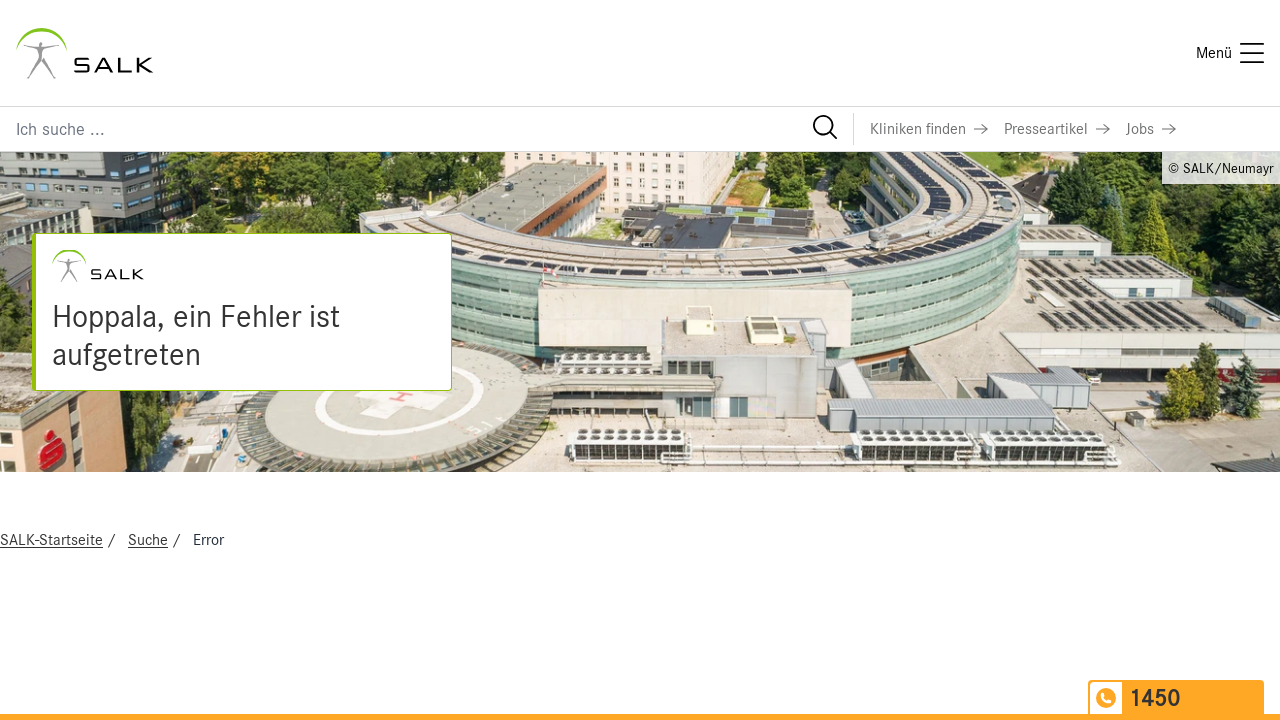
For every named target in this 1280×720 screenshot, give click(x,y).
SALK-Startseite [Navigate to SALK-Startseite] (51, 540)
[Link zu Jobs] (1151, 129)
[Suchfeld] (426, 129)
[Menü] (1230, 53)
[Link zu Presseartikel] (1057, 129)
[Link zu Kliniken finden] (929, 129)
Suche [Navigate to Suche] (148, 540)
